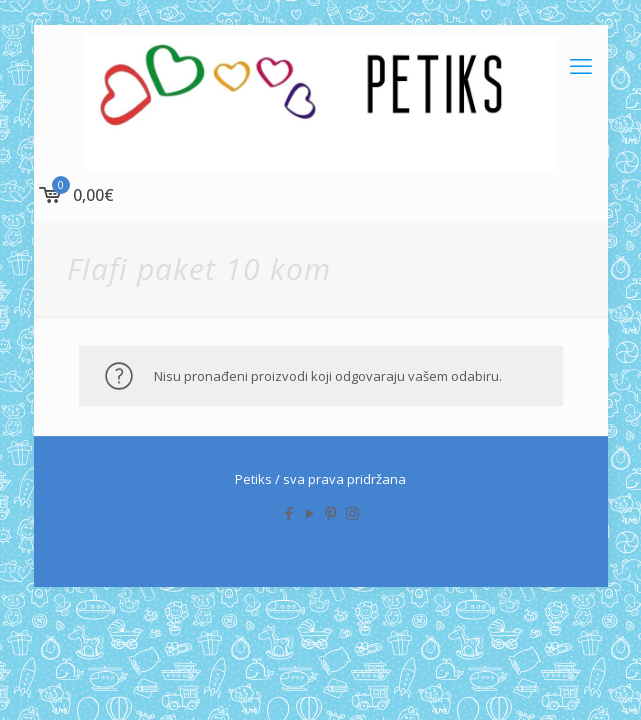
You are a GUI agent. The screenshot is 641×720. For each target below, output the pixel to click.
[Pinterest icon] (331, 513)
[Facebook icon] (289, 513)
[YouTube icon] (310, 513)
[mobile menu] (581, 65)
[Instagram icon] (352, 513)
